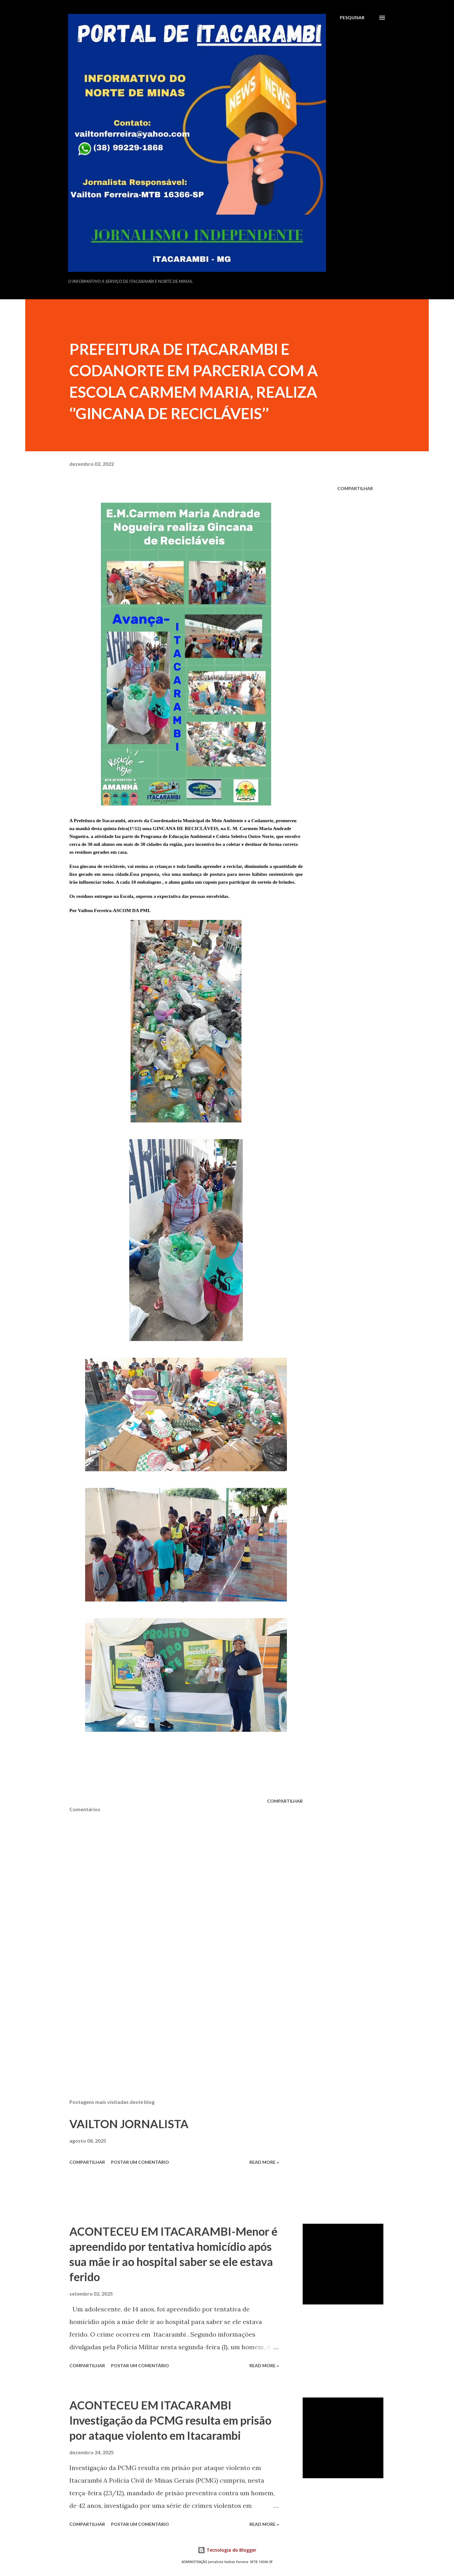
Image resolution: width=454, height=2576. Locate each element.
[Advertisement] (175, 2020)
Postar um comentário (140, 2162)
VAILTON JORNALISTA (129, 2124)
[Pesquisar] (352, 17)
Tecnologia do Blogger (227, 2550)
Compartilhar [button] (355, 488)
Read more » (264, 2162)
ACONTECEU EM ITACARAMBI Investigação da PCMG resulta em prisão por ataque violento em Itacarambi (170, 2420)
